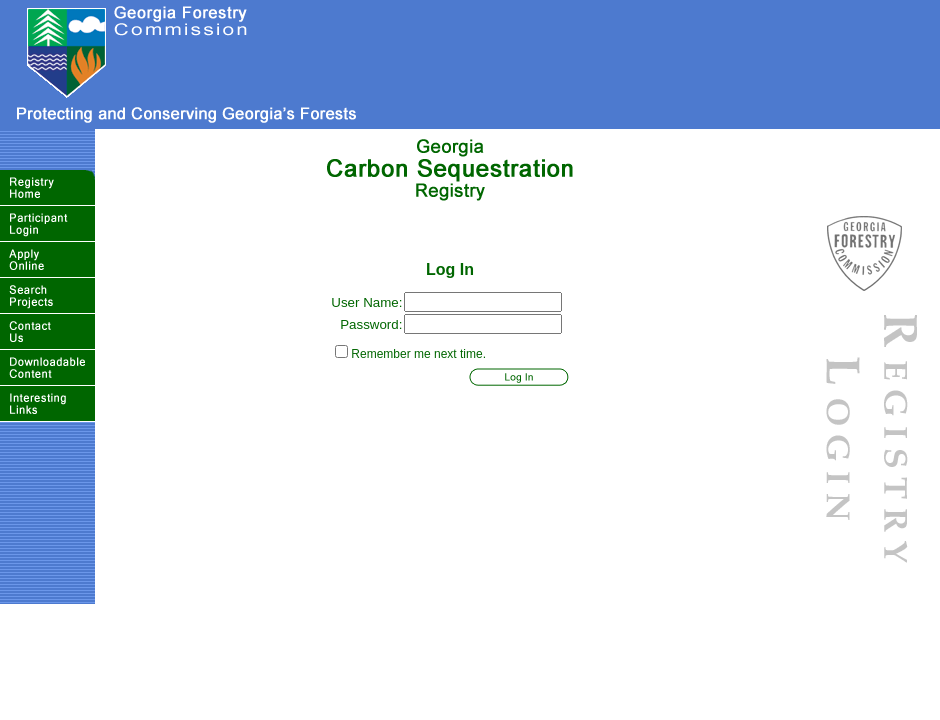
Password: (371, 324)
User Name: (366, 302)
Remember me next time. (418, 354)
